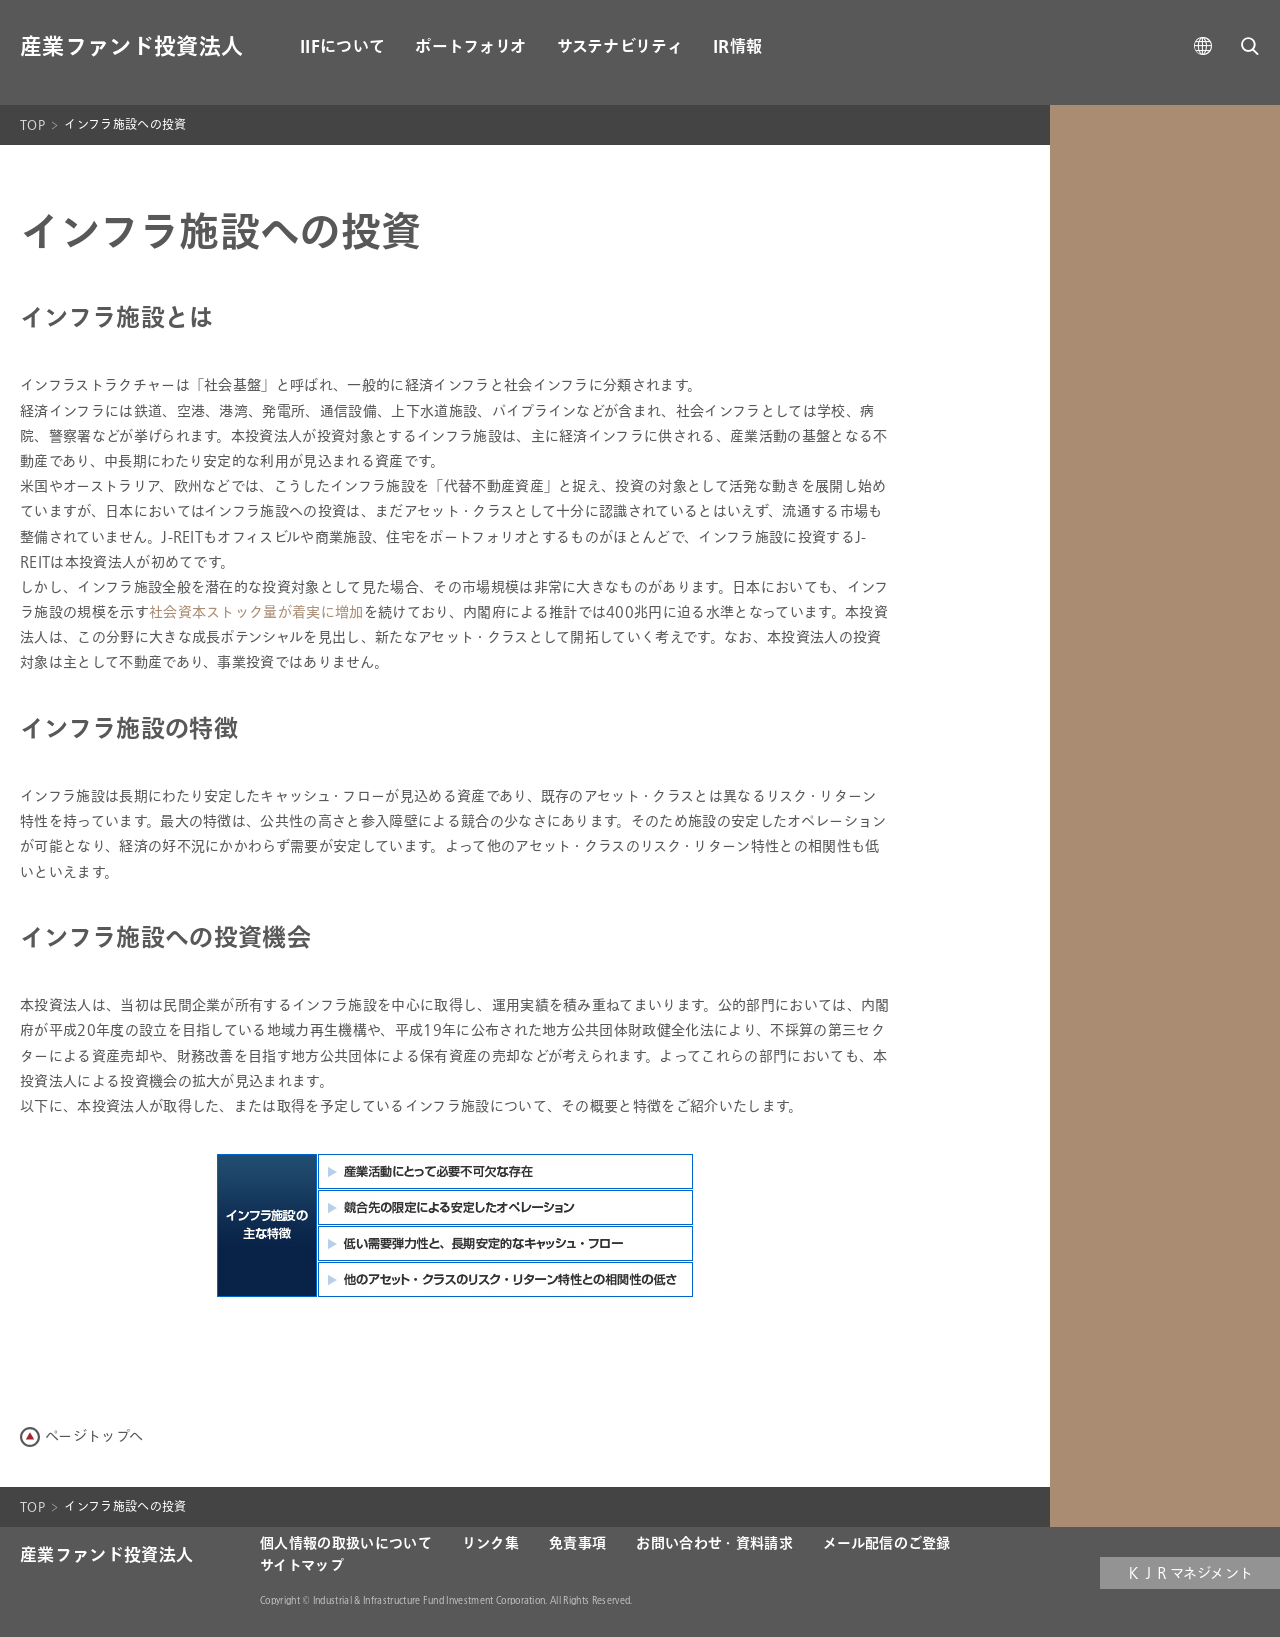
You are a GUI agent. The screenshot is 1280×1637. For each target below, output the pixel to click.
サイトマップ (302, 1566)
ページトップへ (94, 1436)
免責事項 (577, 1544)
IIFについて (342, 47)
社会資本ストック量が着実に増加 (256, 612)
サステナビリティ (620, 47)
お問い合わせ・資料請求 (714, 1544)
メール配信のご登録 (887, 1544)
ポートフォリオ (470, 47)
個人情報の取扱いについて (346, 1544)
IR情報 (737, 47)
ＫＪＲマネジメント (1190, 1573)
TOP (32, 125)
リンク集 (490, 1544)
